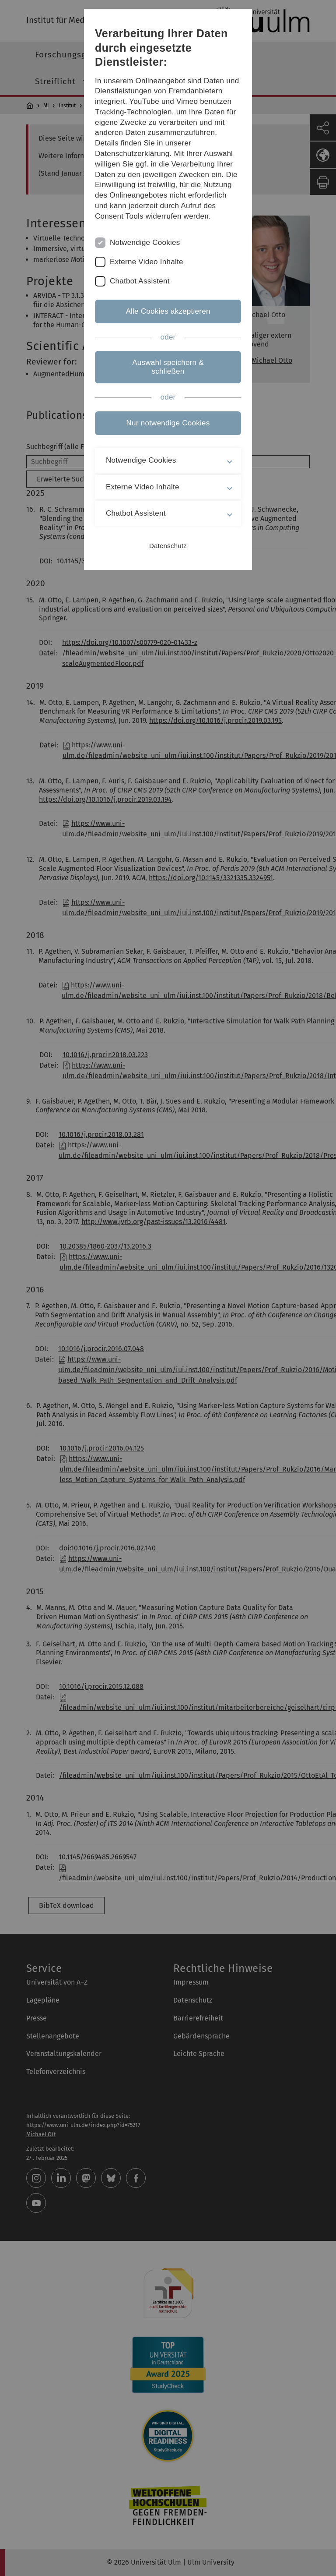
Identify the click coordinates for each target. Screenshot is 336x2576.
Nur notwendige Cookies (168, 423)
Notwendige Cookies (145, 242)
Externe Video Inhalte (146, 262)
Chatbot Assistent (140, 281)
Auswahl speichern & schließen (168, 366)
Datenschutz (168, 545)
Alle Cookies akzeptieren (168, 311)
